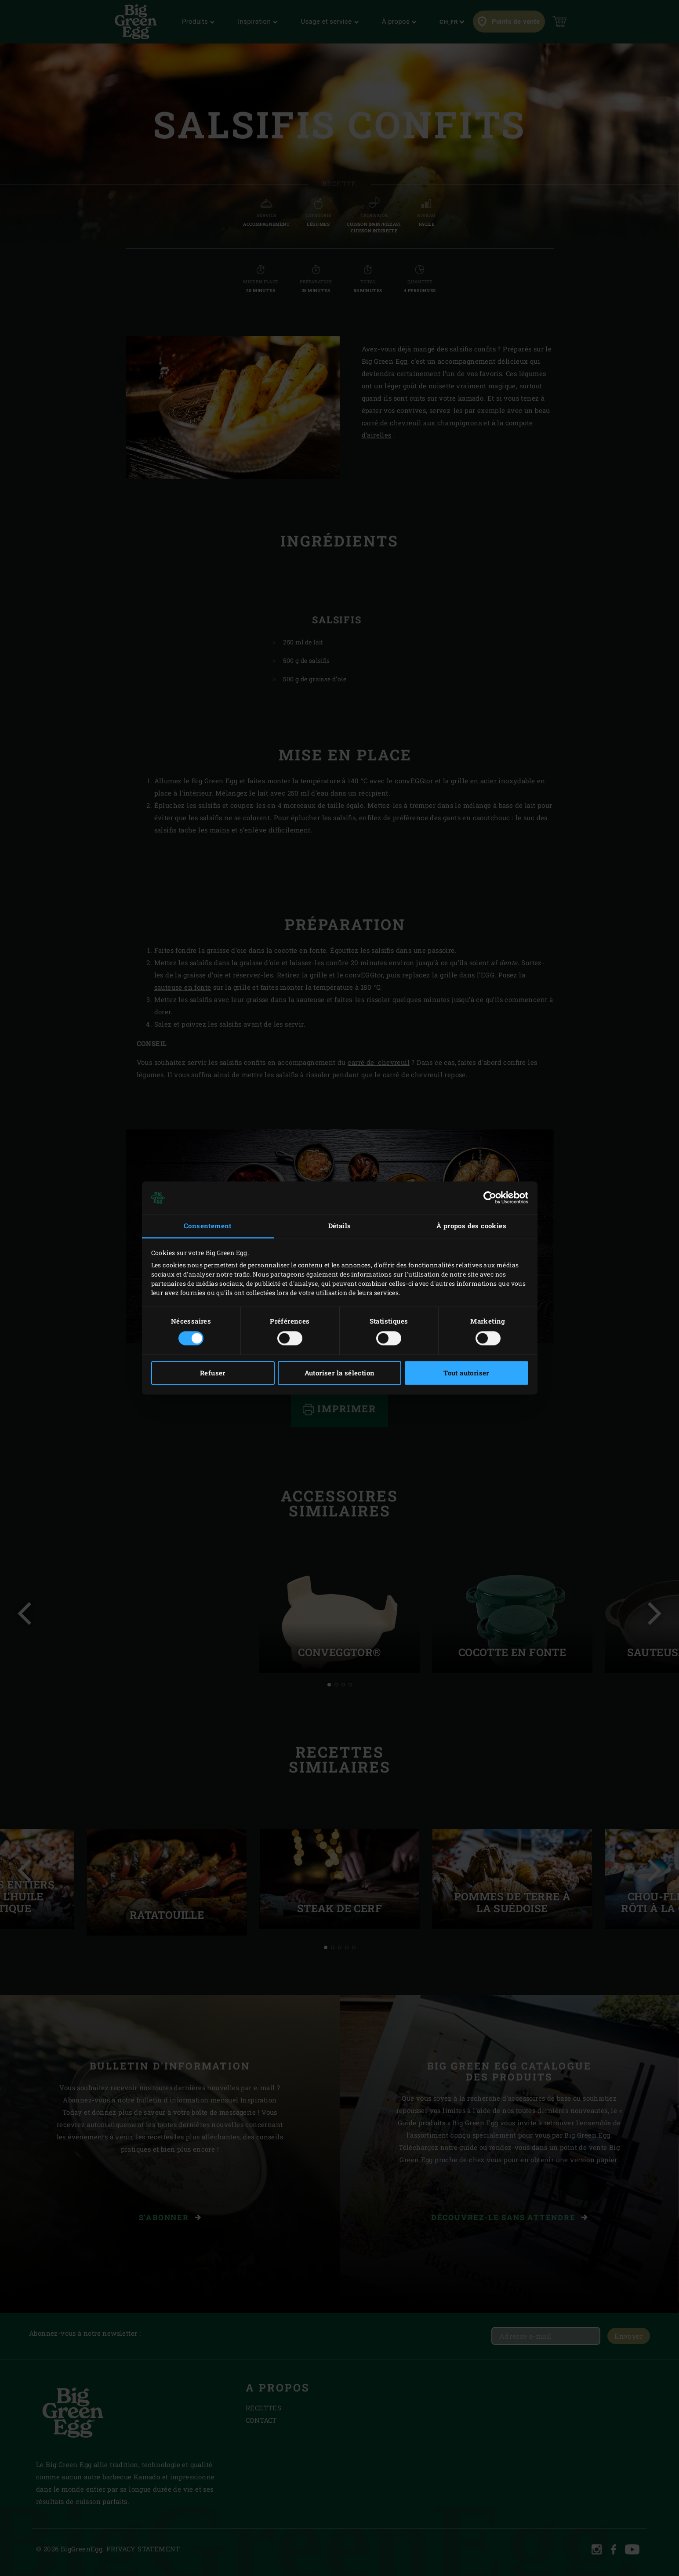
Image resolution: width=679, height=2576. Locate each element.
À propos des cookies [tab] (471, 1225)
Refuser (212, 1373)
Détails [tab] (339, 1225)
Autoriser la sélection (340, 1373)
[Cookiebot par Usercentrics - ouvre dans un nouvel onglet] (489, 1197)
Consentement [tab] (208, 1225)
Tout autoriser (466, 1373)
